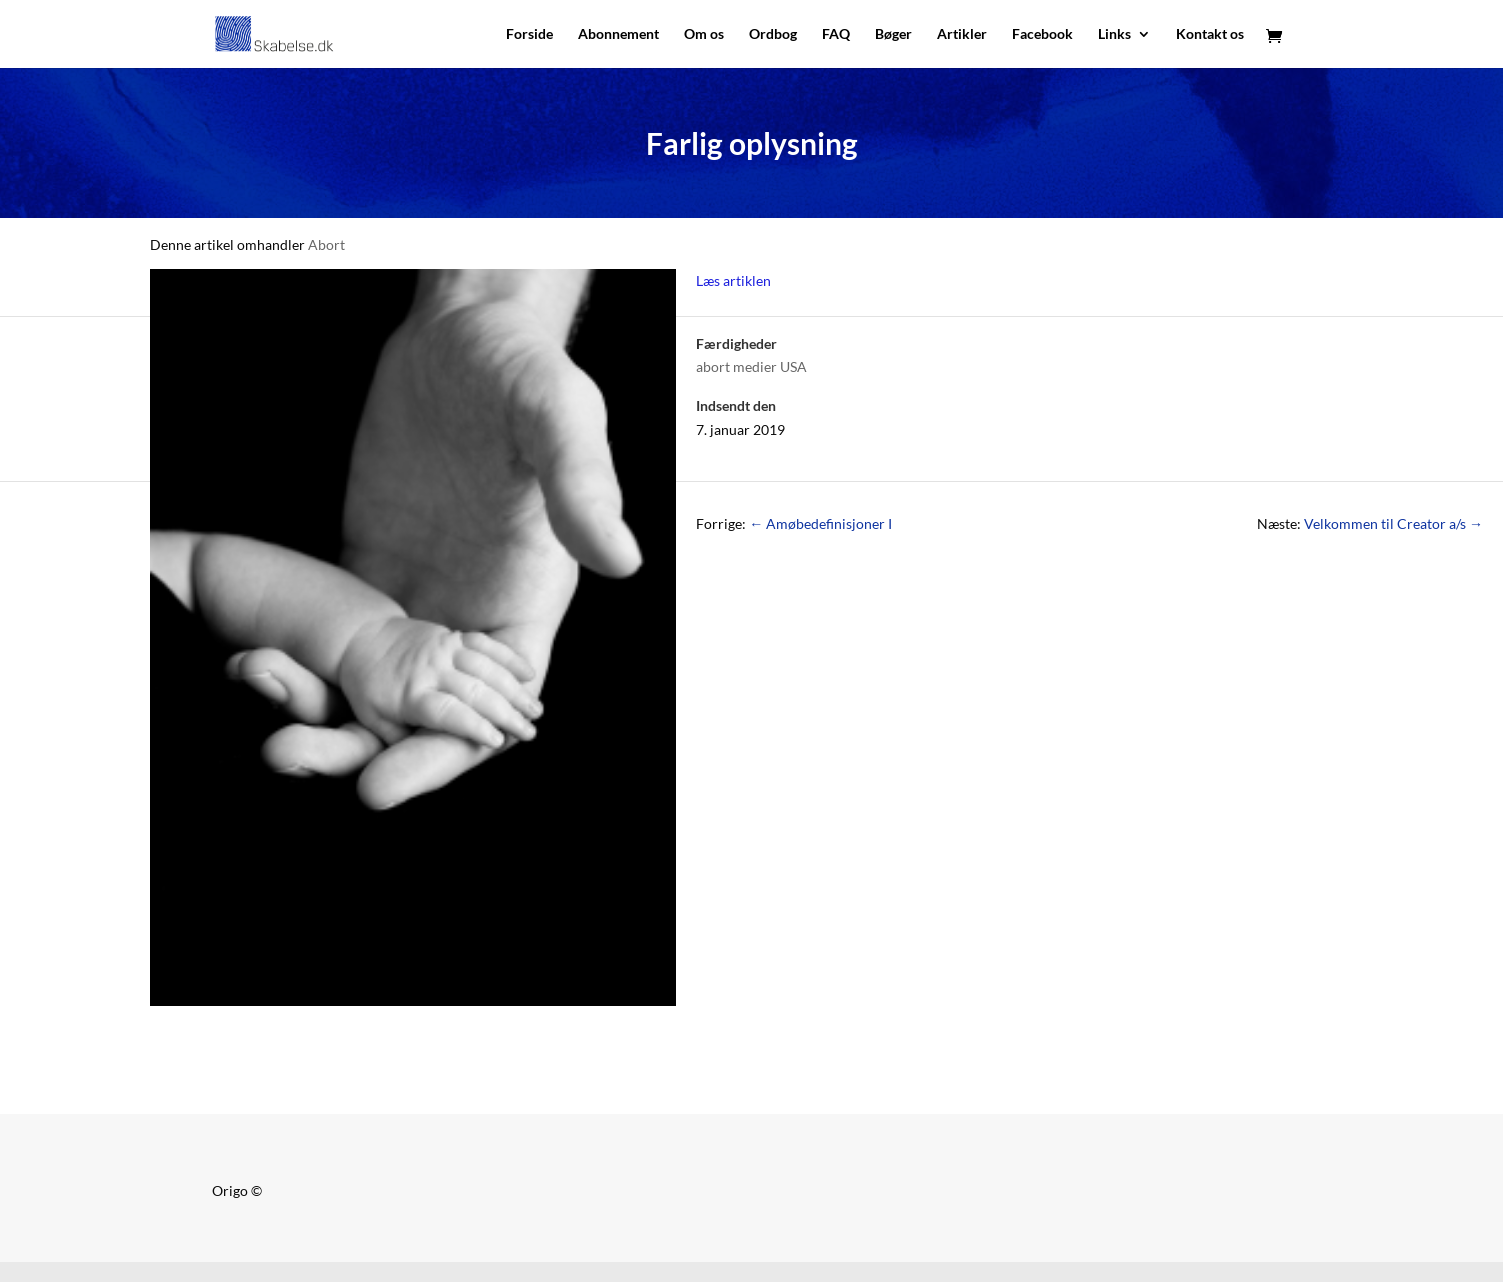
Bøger (893, 34)
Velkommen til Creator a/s (1393, 523)
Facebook (1042, 34)
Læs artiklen (733, 280)
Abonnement (618, 34)
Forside (529, 34)
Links (1114, 34)
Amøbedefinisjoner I (820, 523)
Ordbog (773, 34)
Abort (326, 244)
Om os (704, 34)
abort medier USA (751, 366)
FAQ (836, 34)
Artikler (962, 34)
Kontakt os (1210, 34)
